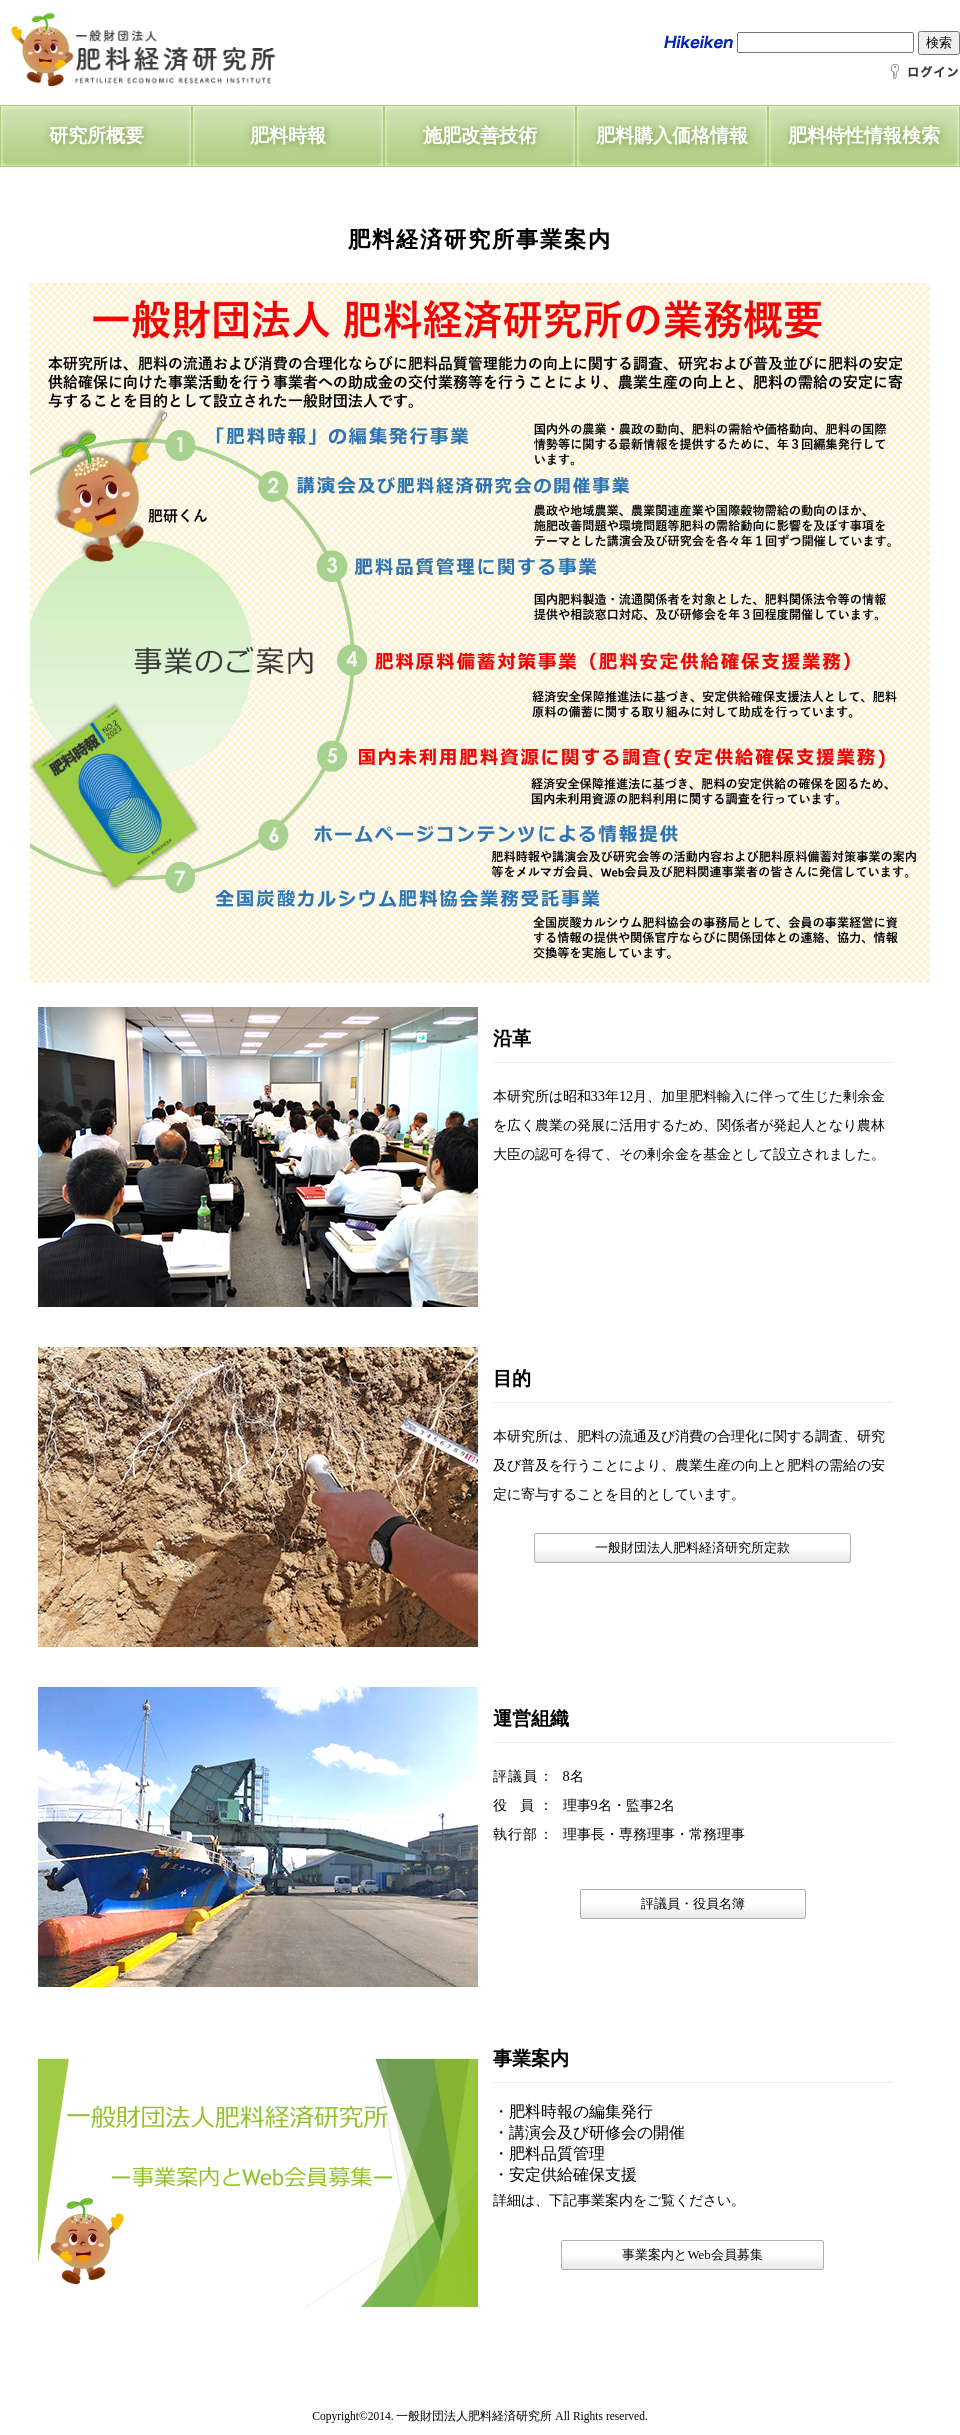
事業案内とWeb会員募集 (692, 2255)
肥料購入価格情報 (672, 135)
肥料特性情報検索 (864, 135)
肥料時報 (288, 135)
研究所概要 (96, 135)
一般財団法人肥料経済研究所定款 (692, 1548)
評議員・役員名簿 (693, 1904)
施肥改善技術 (480, 135)
